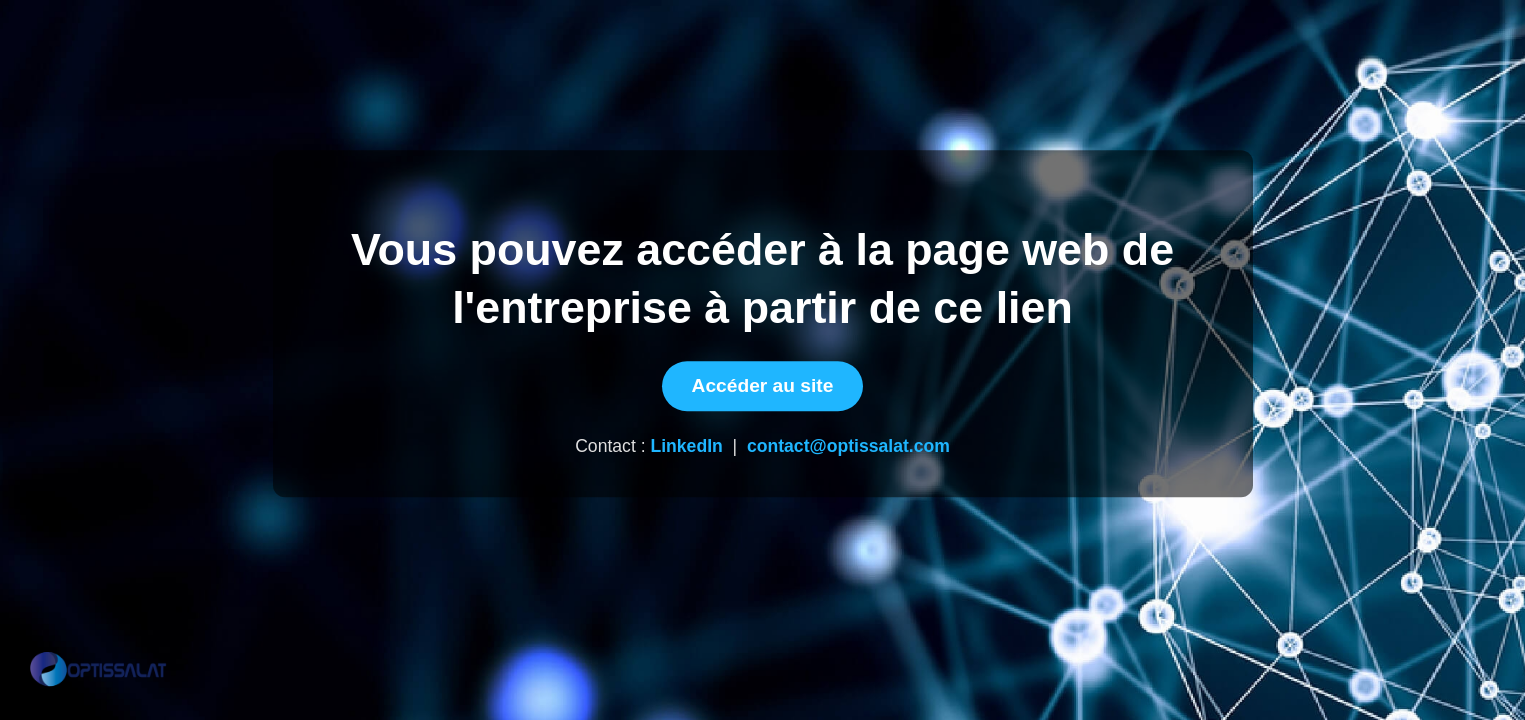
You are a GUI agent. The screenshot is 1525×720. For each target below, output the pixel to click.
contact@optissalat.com (848, 447)
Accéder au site (763, 386)
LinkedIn (686, 447)
